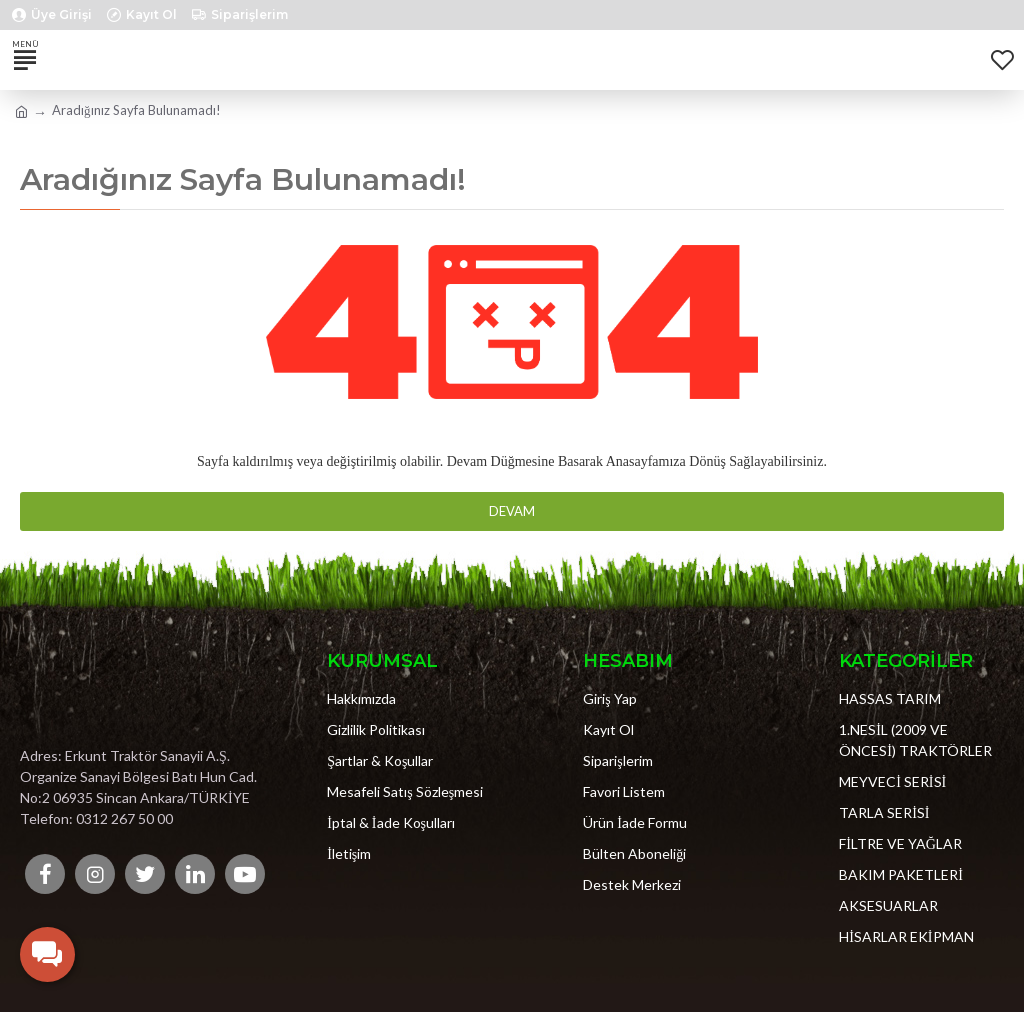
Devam (512, 511)
